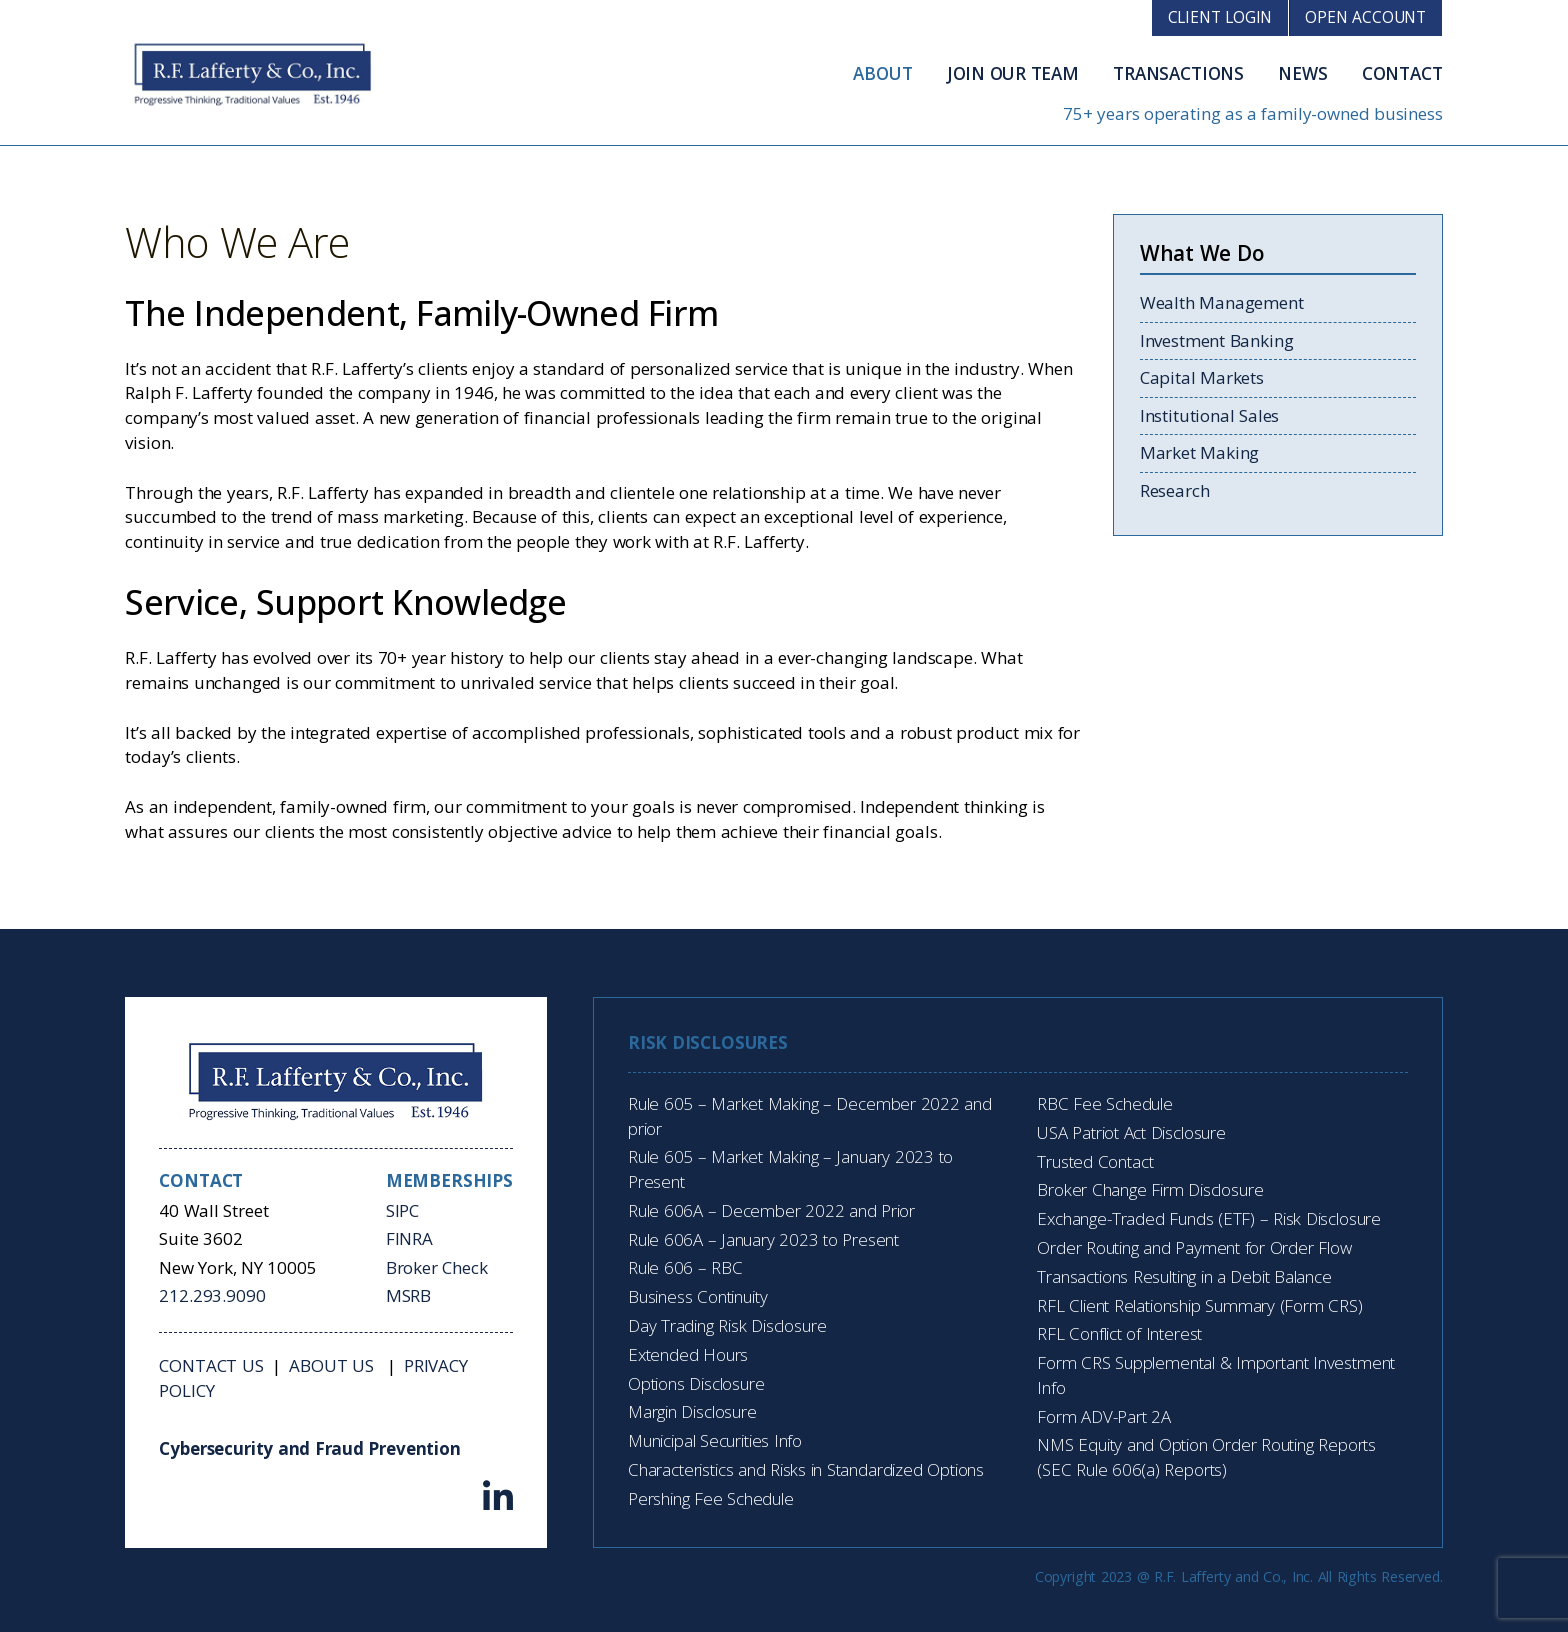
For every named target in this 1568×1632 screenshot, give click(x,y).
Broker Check (437, 1267)
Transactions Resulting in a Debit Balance (1184, 1276)
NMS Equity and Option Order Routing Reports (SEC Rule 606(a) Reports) (1206, 1457)
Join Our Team (1013, 73)
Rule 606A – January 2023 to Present (763, 1239)
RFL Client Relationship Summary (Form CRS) (1199, 1305)
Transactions (1178, 73)
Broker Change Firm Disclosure (1150, 1189)
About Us (333, 1365)
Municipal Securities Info (715, 1440)
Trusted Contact (1095, 1161)
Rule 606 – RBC (685, 1267)
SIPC (402, 1210)
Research (1175, 490)
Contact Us (211, 1365)
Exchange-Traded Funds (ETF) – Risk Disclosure (1209, 1218)
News (1302, 73)
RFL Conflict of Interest (1119, 1333)
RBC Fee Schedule (1105, 1103)
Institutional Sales (1209, 415)
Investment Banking (1217, 340)
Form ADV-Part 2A (1104, 1416)
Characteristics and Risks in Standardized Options (806, 1469)
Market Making (1199, 452)
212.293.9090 (212, 1295)
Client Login (1220, 17)
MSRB (408, 1295)
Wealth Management (1222, 302)
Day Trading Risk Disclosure (727, 1325)
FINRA (409, 1238)
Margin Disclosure (692, 1411)
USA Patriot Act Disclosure (1131, 1132)
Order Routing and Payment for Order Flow (1194, 1247)
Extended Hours (688, 1354)
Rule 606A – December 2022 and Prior (771, 1210)
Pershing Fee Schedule (711, 1498)
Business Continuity (697, 1296)
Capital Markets (1202, 377)
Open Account (1365, 17)
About (882, 73)
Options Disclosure (696, 1383)
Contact (1402, 73)
